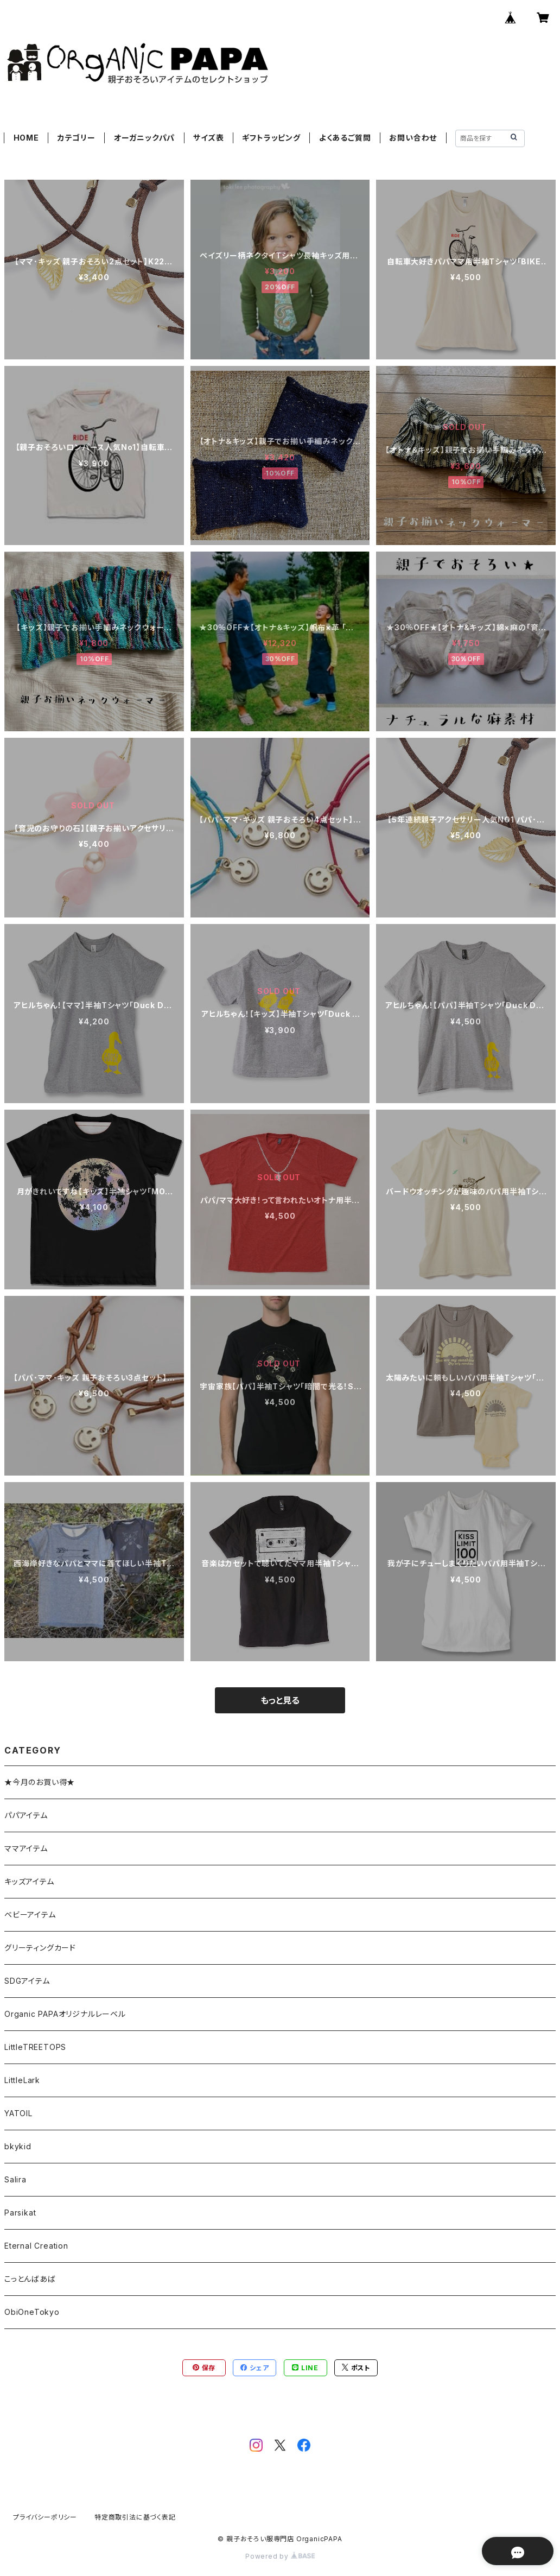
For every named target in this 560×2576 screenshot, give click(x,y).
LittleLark (22, 2080)
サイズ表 (208, 137)
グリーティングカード (40, 1947)
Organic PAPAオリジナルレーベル (65, 2013)
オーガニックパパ (144, 137)
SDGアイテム (27, 1980)
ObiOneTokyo (32, 2311)
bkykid (17, 2146)
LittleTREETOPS (35, 2047)
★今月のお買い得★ (39, 1782)
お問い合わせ (413, 137)
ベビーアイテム (30, 1914)
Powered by (280, 2556)
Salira (15, 2179)
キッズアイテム (29, 1881)
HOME (26, 137)
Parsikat (20, 2212)
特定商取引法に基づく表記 (135, 2517)
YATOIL (18, 2113)
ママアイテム (26, 1848)
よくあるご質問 (345, 137)
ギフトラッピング (271, 137)
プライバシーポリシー (45, 2517)
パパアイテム (26, 1815)
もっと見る (280, 1700)
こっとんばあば (30, 2278)
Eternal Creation (36, 2245)
